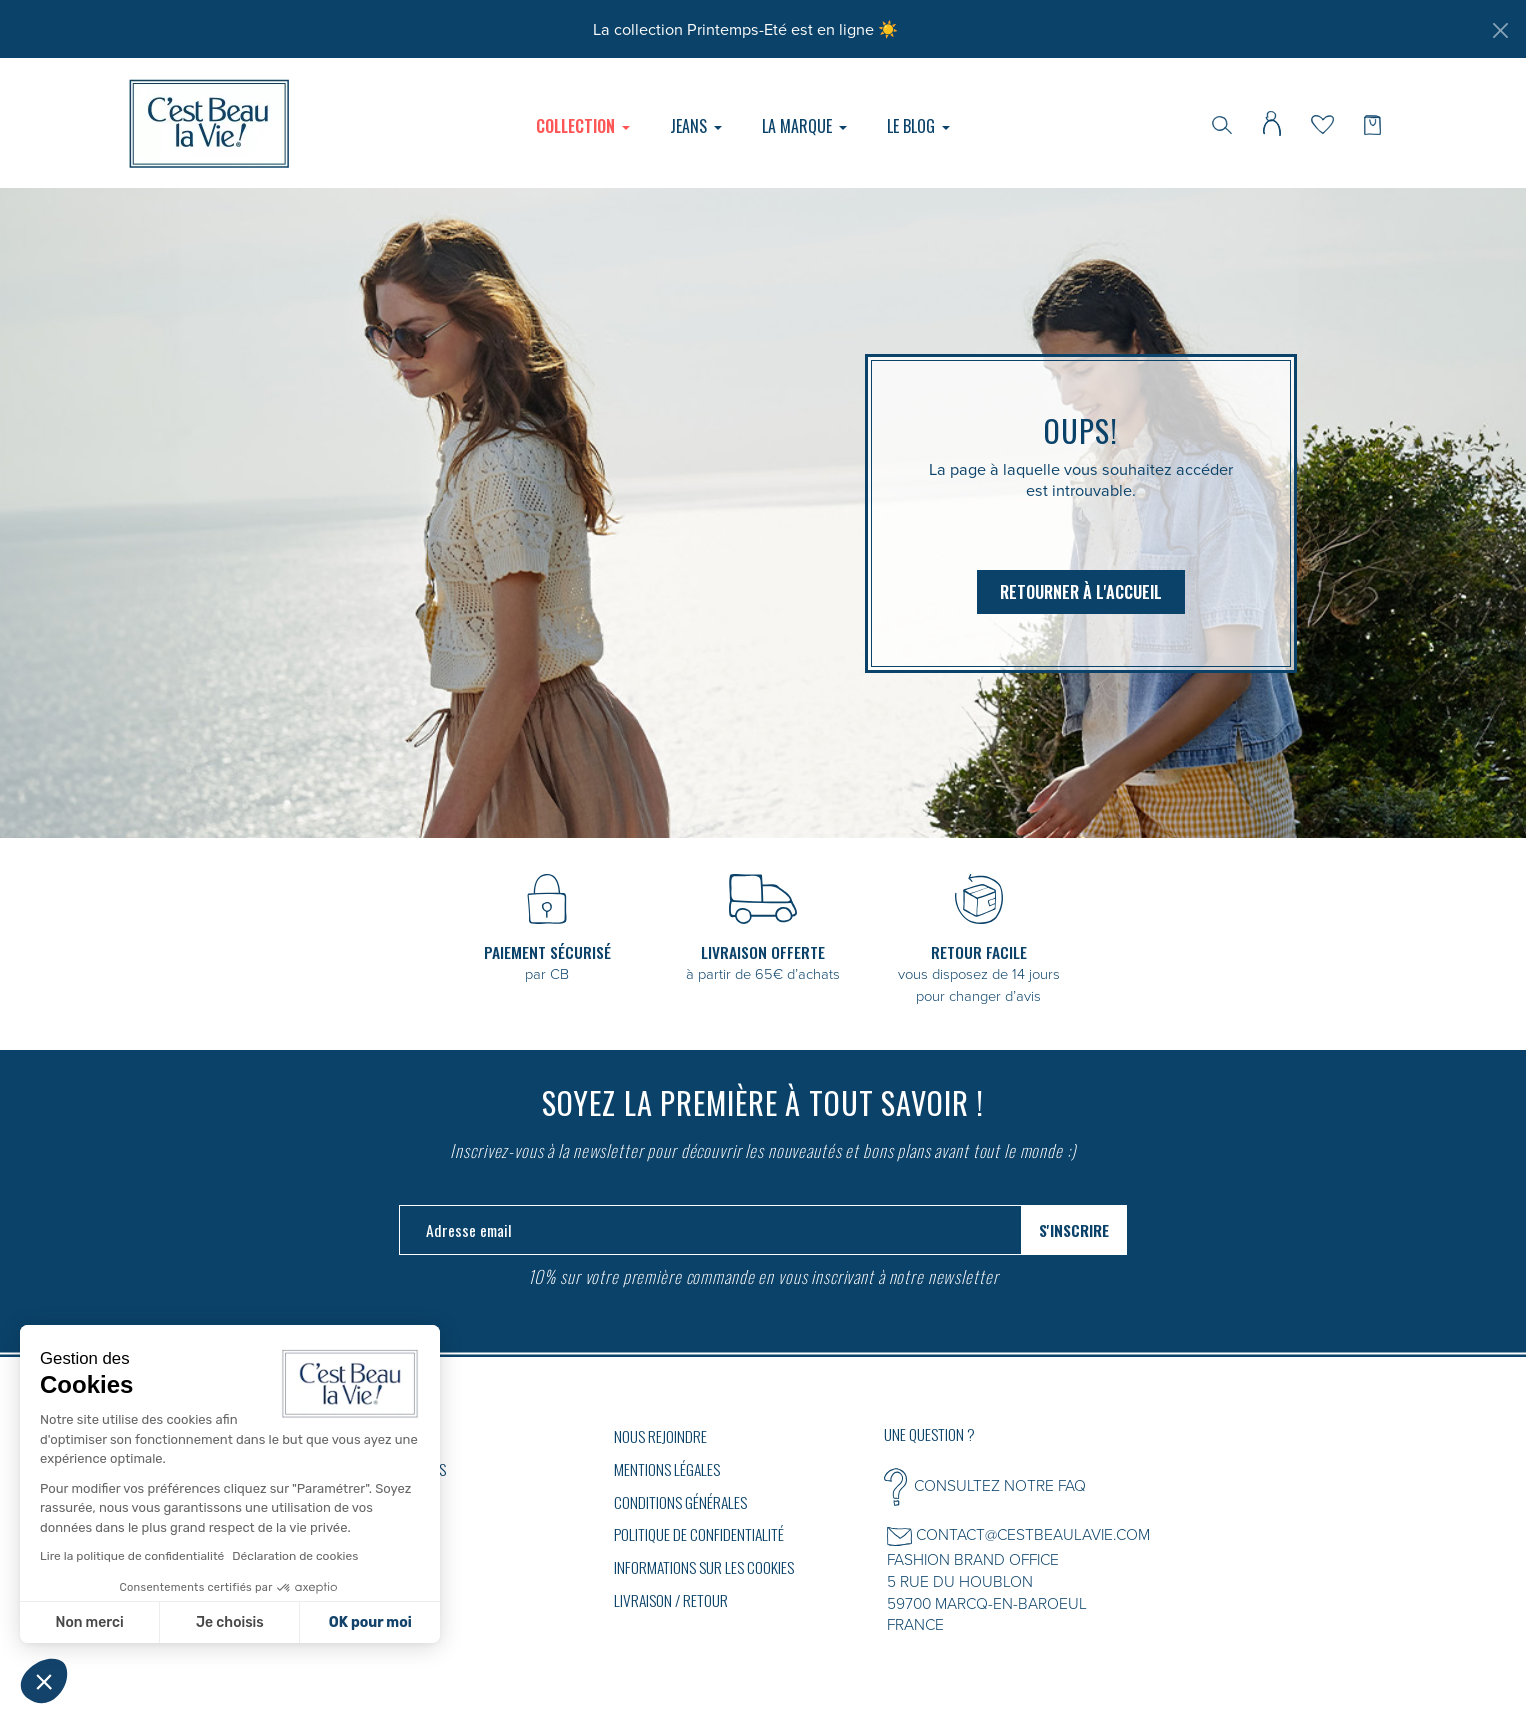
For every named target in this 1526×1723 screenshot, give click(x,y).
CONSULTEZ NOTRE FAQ (1000, 1485)
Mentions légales (667, 1469)
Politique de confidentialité (699, 1534)
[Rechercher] (1222, 123)
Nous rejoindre (660, 1436)
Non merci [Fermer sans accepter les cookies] (89, 1622)
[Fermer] (1500, 30)
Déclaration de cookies (295, 1556)
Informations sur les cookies (704, 1567)
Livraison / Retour (671, 1600)
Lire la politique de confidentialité (132, 1556)
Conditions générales (680, 1502)
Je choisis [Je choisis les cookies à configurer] (230, 1622)
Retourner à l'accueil (1081, 592)
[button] (44, 1681)
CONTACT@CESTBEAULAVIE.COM (1033, 1534)
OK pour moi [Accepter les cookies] (370, 1622)
